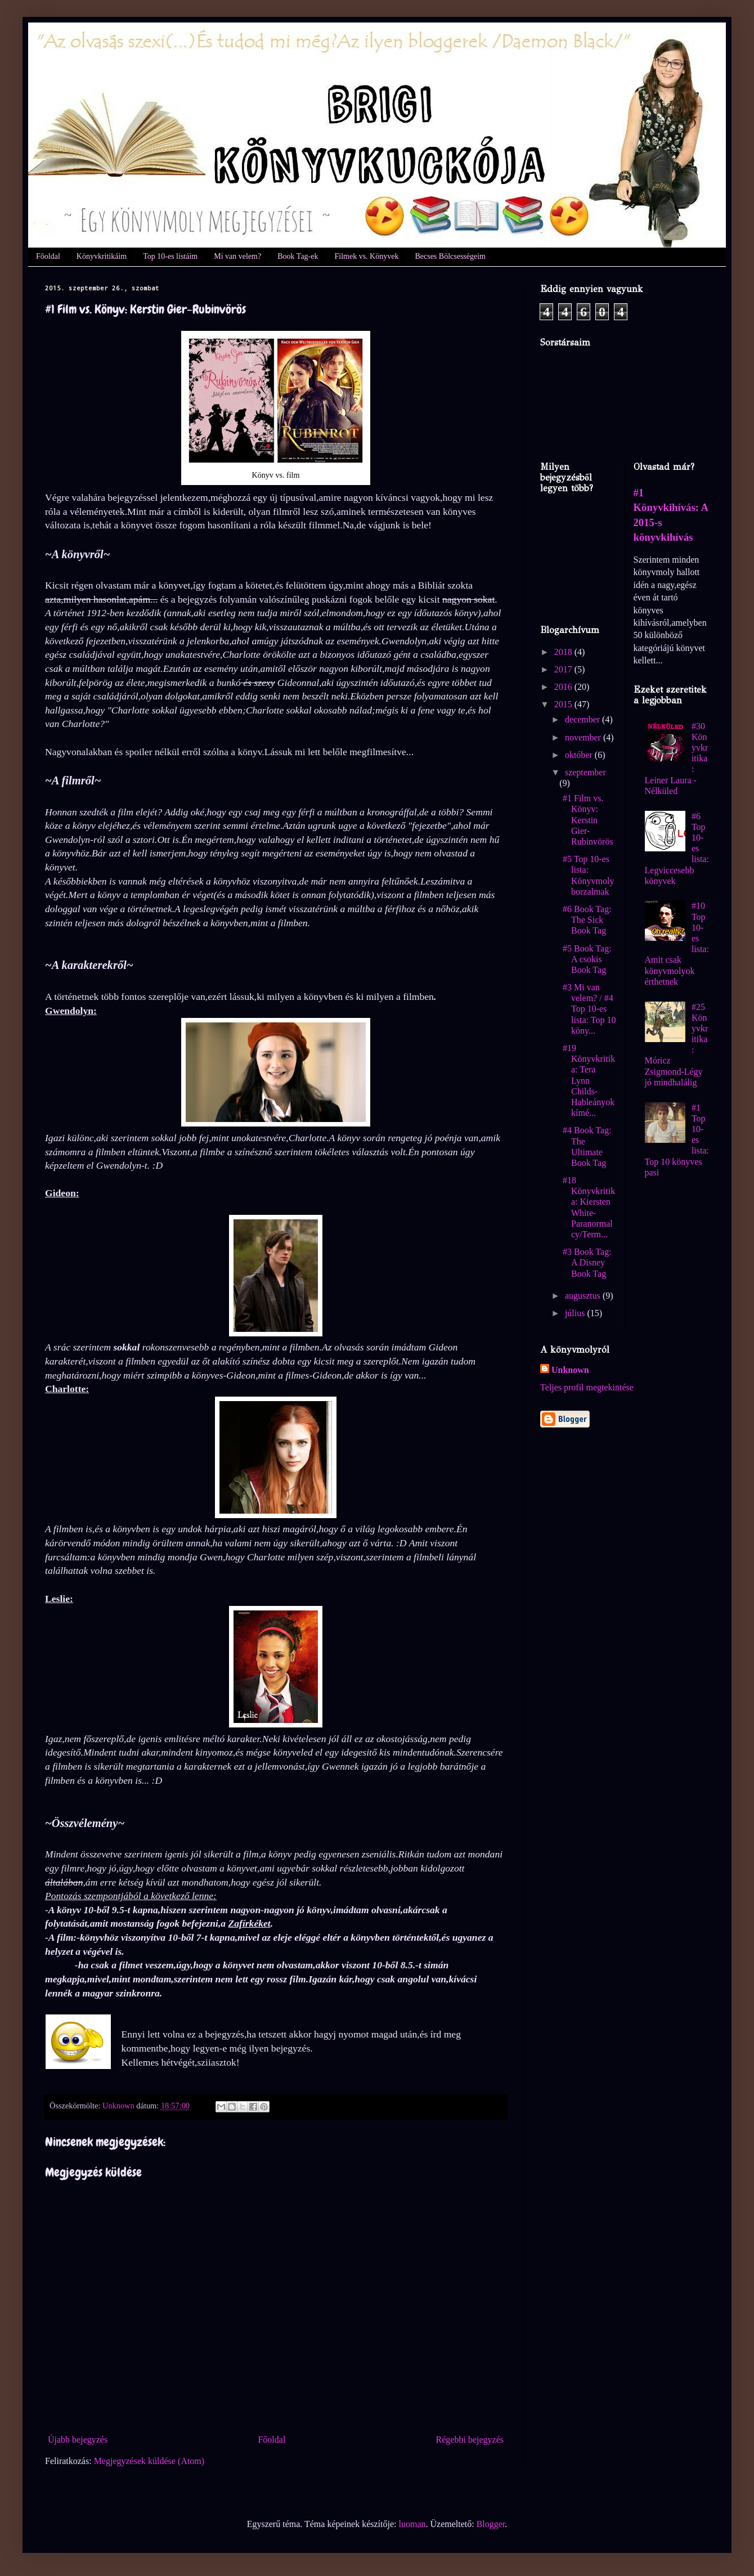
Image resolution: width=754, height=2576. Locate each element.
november (584, 737)
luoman (411, 2524)
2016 (564, 687)
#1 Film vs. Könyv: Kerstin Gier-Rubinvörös (588, 819)
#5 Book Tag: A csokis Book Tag (587, 959)
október (580, 755)
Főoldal (48, 256)
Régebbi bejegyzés (470, 2439)
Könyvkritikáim (102, 256)
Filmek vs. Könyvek (366, 256)
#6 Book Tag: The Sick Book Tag (587, 919)
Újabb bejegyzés (77, 2439)
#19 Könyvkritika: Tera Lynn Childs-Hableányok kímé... (589, 1080)
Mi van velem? (237, 256)
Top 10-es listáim (170, 256)
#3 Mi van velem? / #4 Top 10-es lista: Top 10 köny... (589, 1008)
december (583, 719)
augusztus (584, 1295)
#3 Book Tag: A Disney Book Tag (587, 1262)
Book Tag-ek (297, 256)
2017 (564, 669)
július (576, 1313)
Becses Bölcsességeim (450, 256)
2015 (564, 704)
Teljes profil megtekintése (587, 1387)
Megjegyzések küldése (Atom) (149, 2461)
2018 (564, 652)
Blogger (491, 2524)
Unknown (570, 1370)
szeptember (585, 772)
